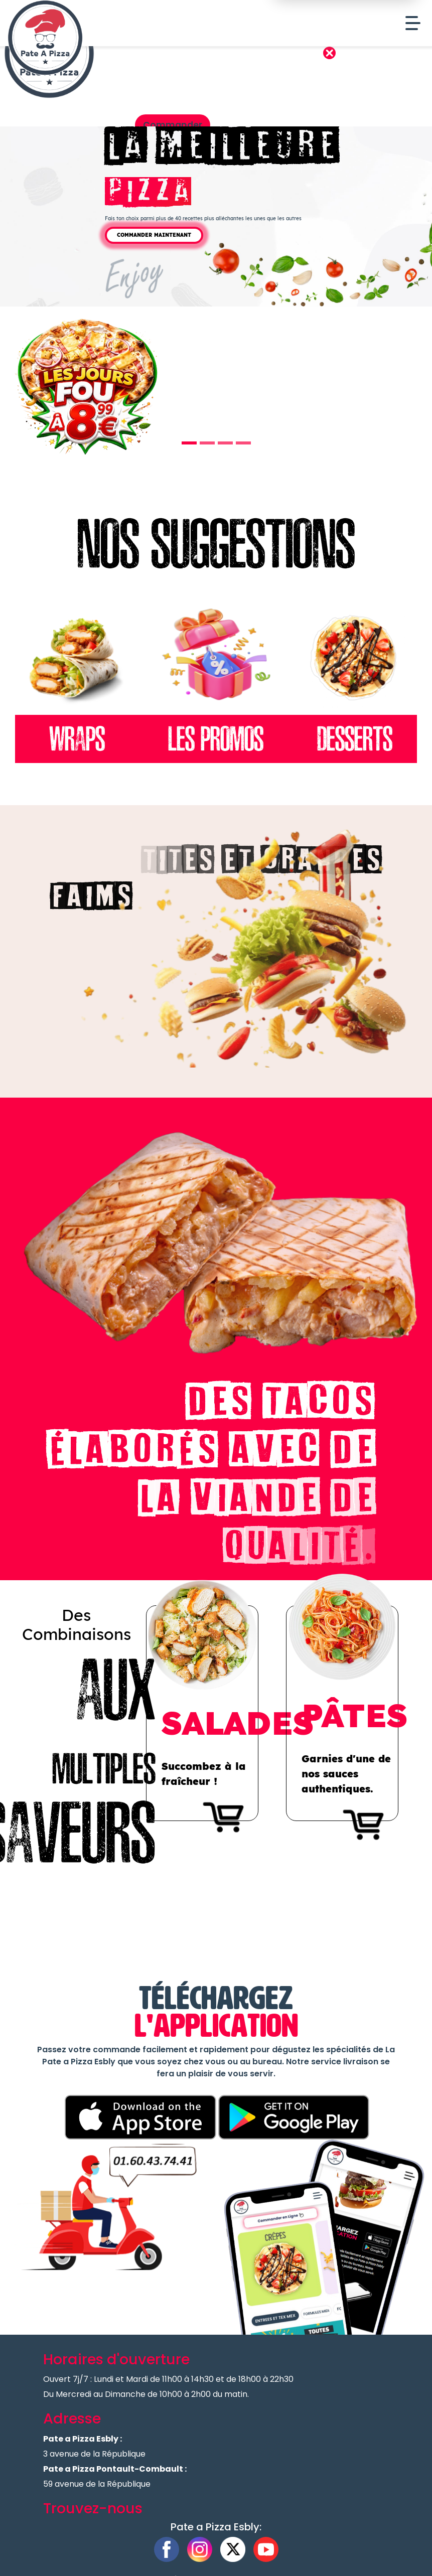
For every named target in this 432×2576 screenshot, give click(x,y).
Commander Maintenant (154, 235)
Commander (172, 125)
